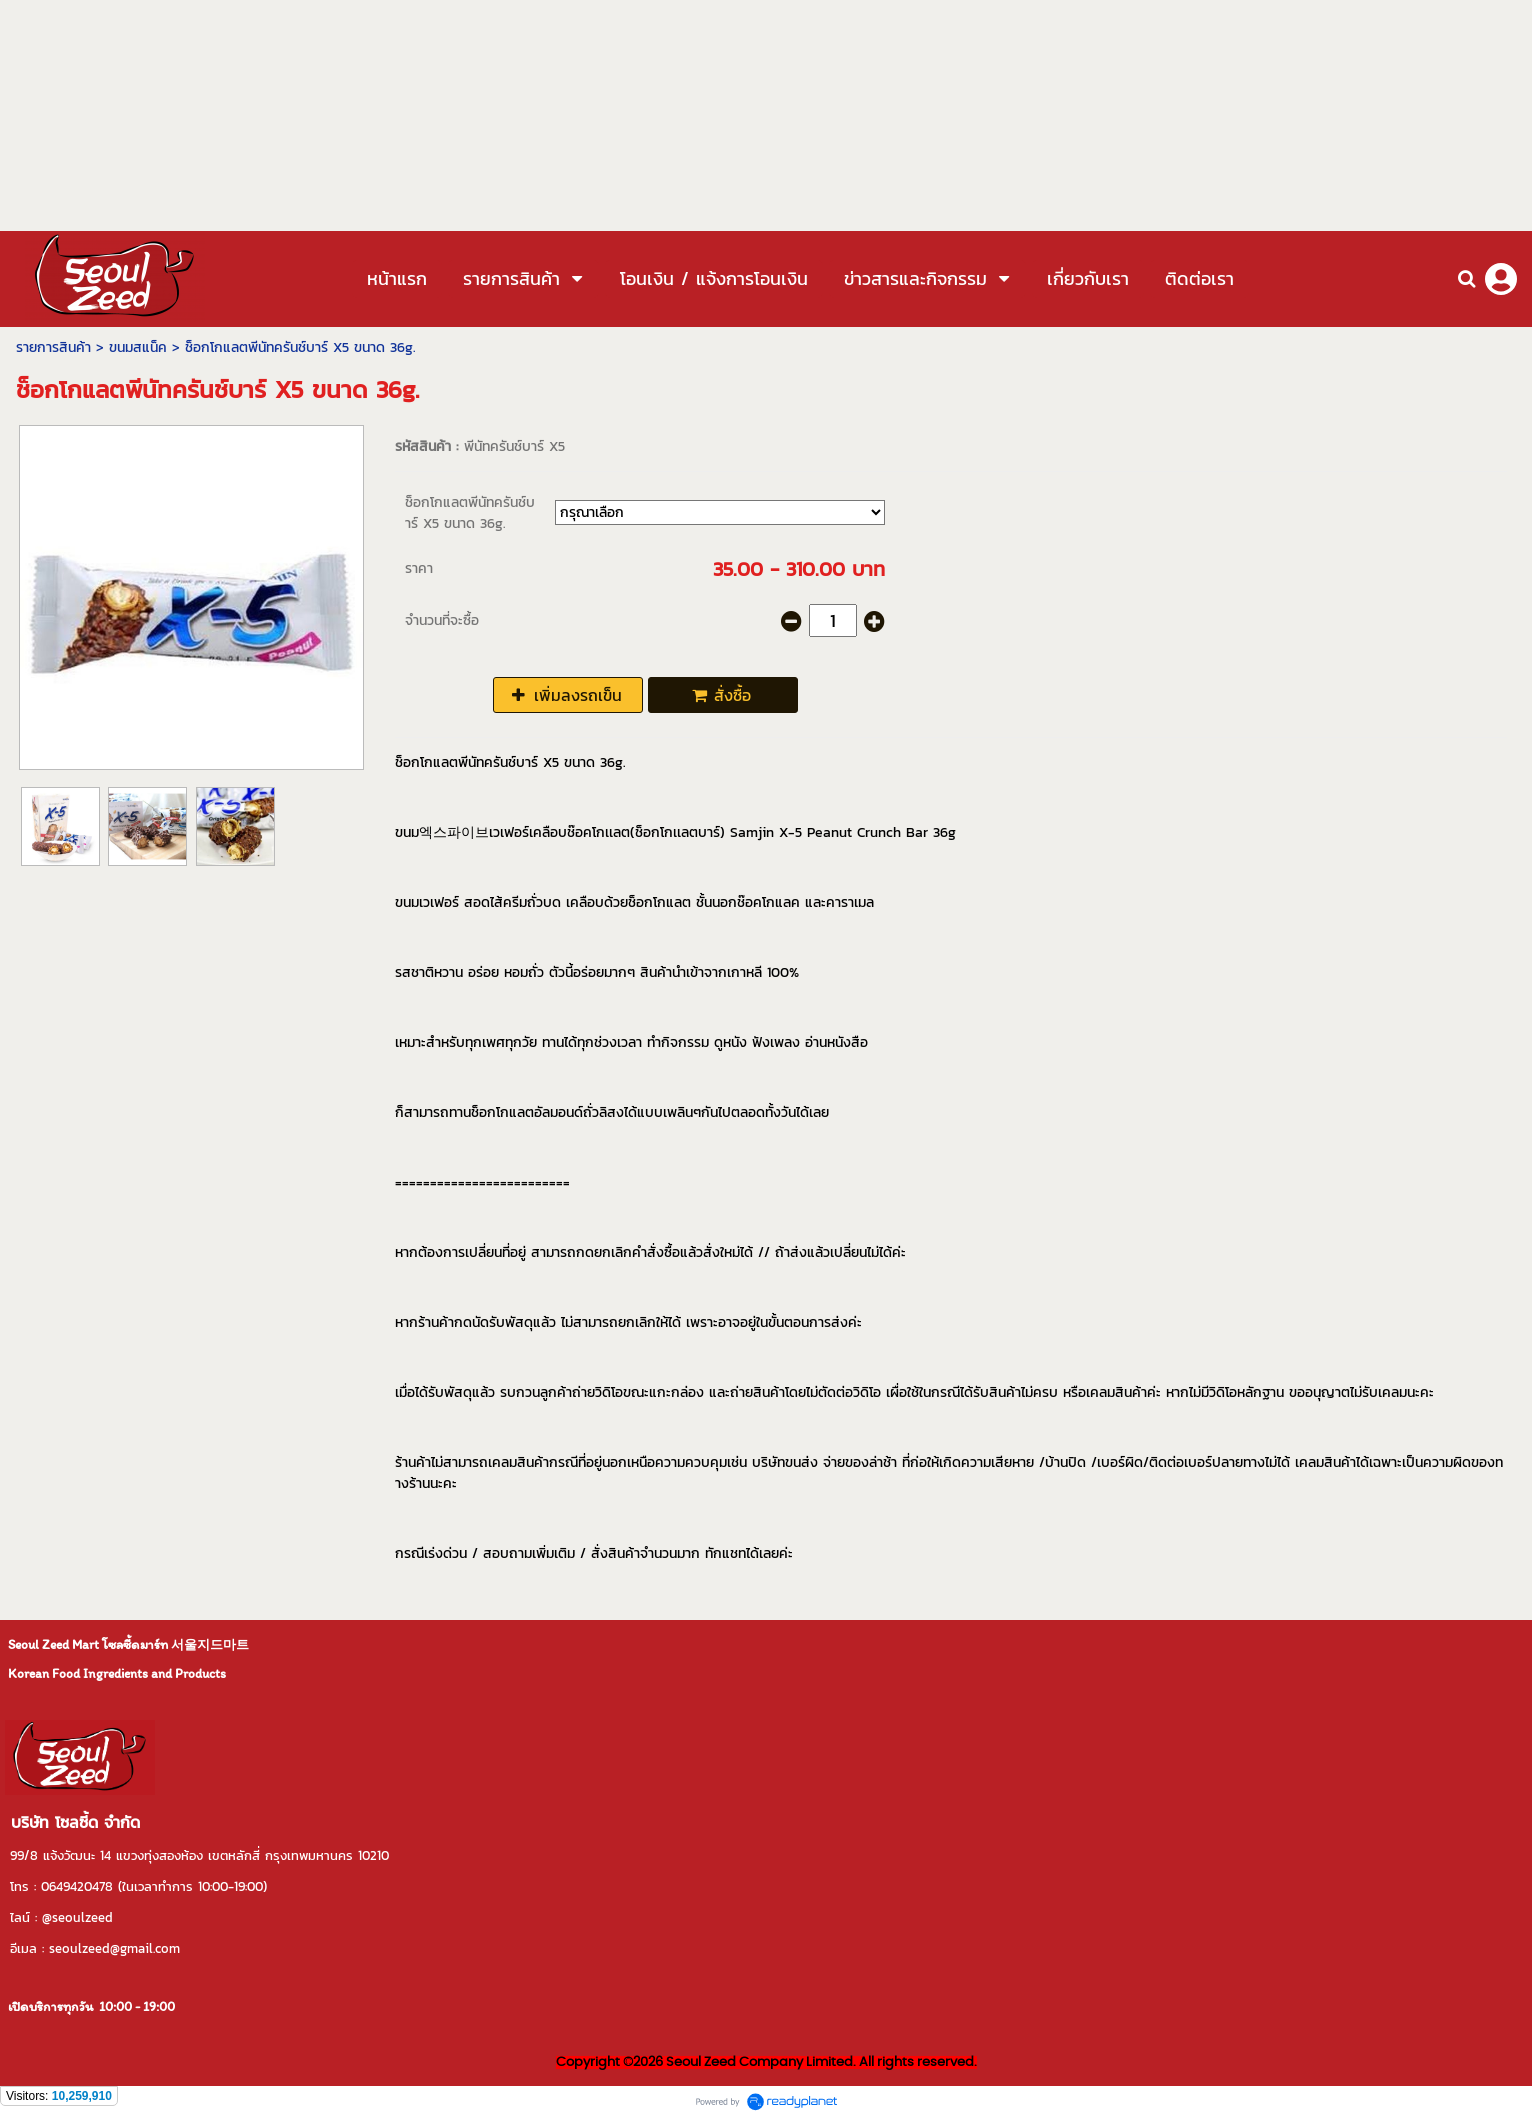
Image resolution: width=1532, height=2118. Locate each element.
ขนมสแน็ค (138, 347)
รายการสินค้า (53, 347)
